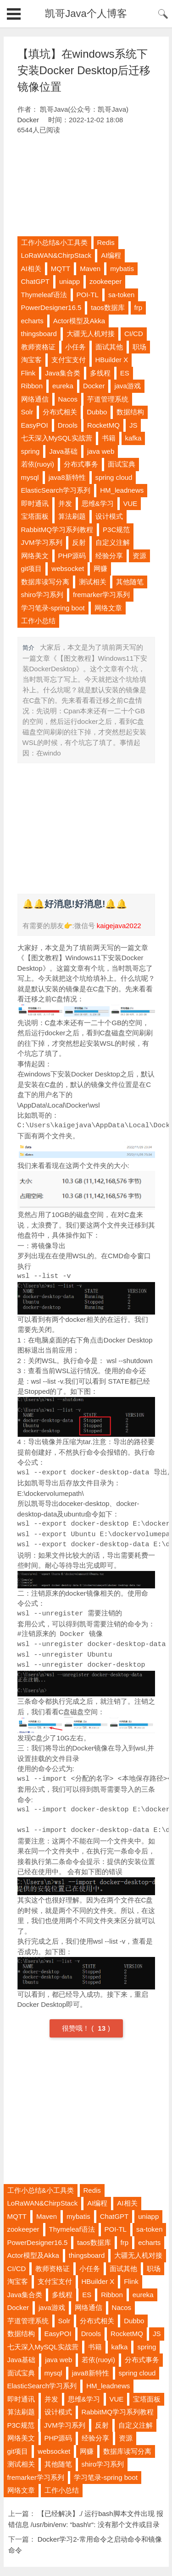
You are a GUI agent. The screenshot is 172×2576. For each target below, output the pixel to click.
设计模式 (109, 516)
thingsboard (39, 333)
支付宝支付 (68, 360)
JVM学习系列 (41, 542)
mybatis (122, 268)
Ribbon (32, 386)
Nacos (68, 399)
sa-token (121, 295)
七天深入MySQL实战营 (56, 438)
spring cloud (114, 477)
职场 (139, 347)
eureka (62, 386)
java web (100, 451)
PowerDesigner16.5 (51, 307)
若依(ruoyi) (38, 464)
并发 (65, 503)
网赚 (100, 568)
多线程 (100, 373)
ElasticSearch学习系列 (56, 490)
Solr (27, 412)
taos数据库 (107, 307)
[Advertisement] (86, 186)
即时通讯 (35, 503)
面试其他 (109, 347)
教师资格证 (38, 347)
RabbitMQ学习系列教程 (57, 529)
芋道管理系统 (107, 399)
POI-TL (88, 295)
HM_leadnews (122, 490)
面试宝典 (121, 464)
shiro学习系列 (42, 594)
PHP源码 (72, 556)
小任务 (75, 347)
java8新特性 (67, 477)
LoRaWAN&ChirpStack (56, 255)
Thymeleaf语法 (44, 295)
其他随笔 (130, 582)
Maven (90, 268)
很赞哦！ (76, 2028)
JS (133, 425)
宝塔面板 (35, 516)
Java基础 (63, 451)
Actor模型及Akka (79, 321)
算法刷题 (72, 516)
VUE (130, 503)
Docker (28, 120)
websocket (67, 568)
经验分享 (109, 556)
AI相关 (31, 268)
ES (124, 373)
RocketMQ (103, 425)
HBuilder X (111, 360)
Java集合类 (62, 373)
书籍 (109, 438)
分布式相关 (60, 412)
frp (138, 307)
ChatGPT (35, 281)
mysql (30, 477)
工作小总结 (38, 621)
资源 (139, 556)
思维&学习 (98, 503)
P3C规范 (116, 529)
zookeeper (105, 281)
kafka (133, 438)
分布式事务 (81, 464)
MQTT (61, 268)
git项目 (31, 568)
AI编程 (111, 255)
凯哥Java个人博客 (86, 13)
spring (30, 451)
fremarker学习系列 (101, 594)
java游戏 (127, 386)
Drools (68, 425)
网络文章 (108, 608)
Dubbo (97, 412)
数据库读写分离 (45, 582)
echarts (32, 321)
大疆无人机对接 (91, 333)
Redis (106, 242)
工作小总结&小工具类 (54, 242)
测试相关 (92, 582)
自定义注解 (112, 542)
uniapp (69, 281)
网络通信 (35, 399)
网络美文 (35, 556)
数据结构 (130, 412)
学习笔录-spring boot (53, 608)
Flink (28, 373)
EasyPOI (34, 425)
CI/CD (133, 333)
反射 (79, 542)
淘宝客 (31, 360)
